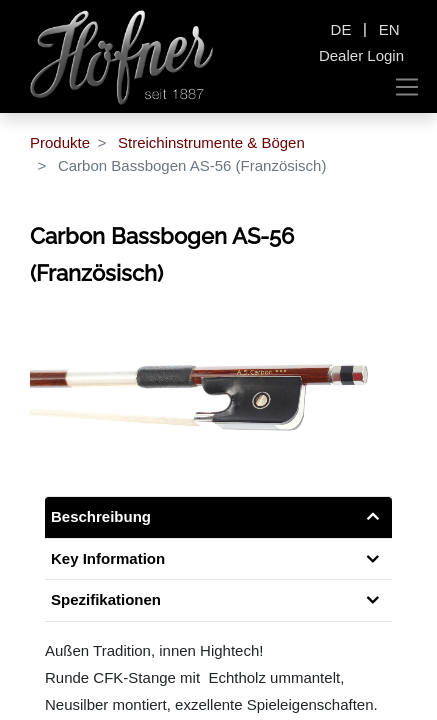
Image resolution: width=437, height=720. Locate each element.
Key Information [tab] (108, 558)
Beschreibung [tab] (101, 516)
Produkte (60, 142)
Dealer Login (361, 55)
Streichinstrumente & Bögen (211, 142)
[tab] (218, 600)
